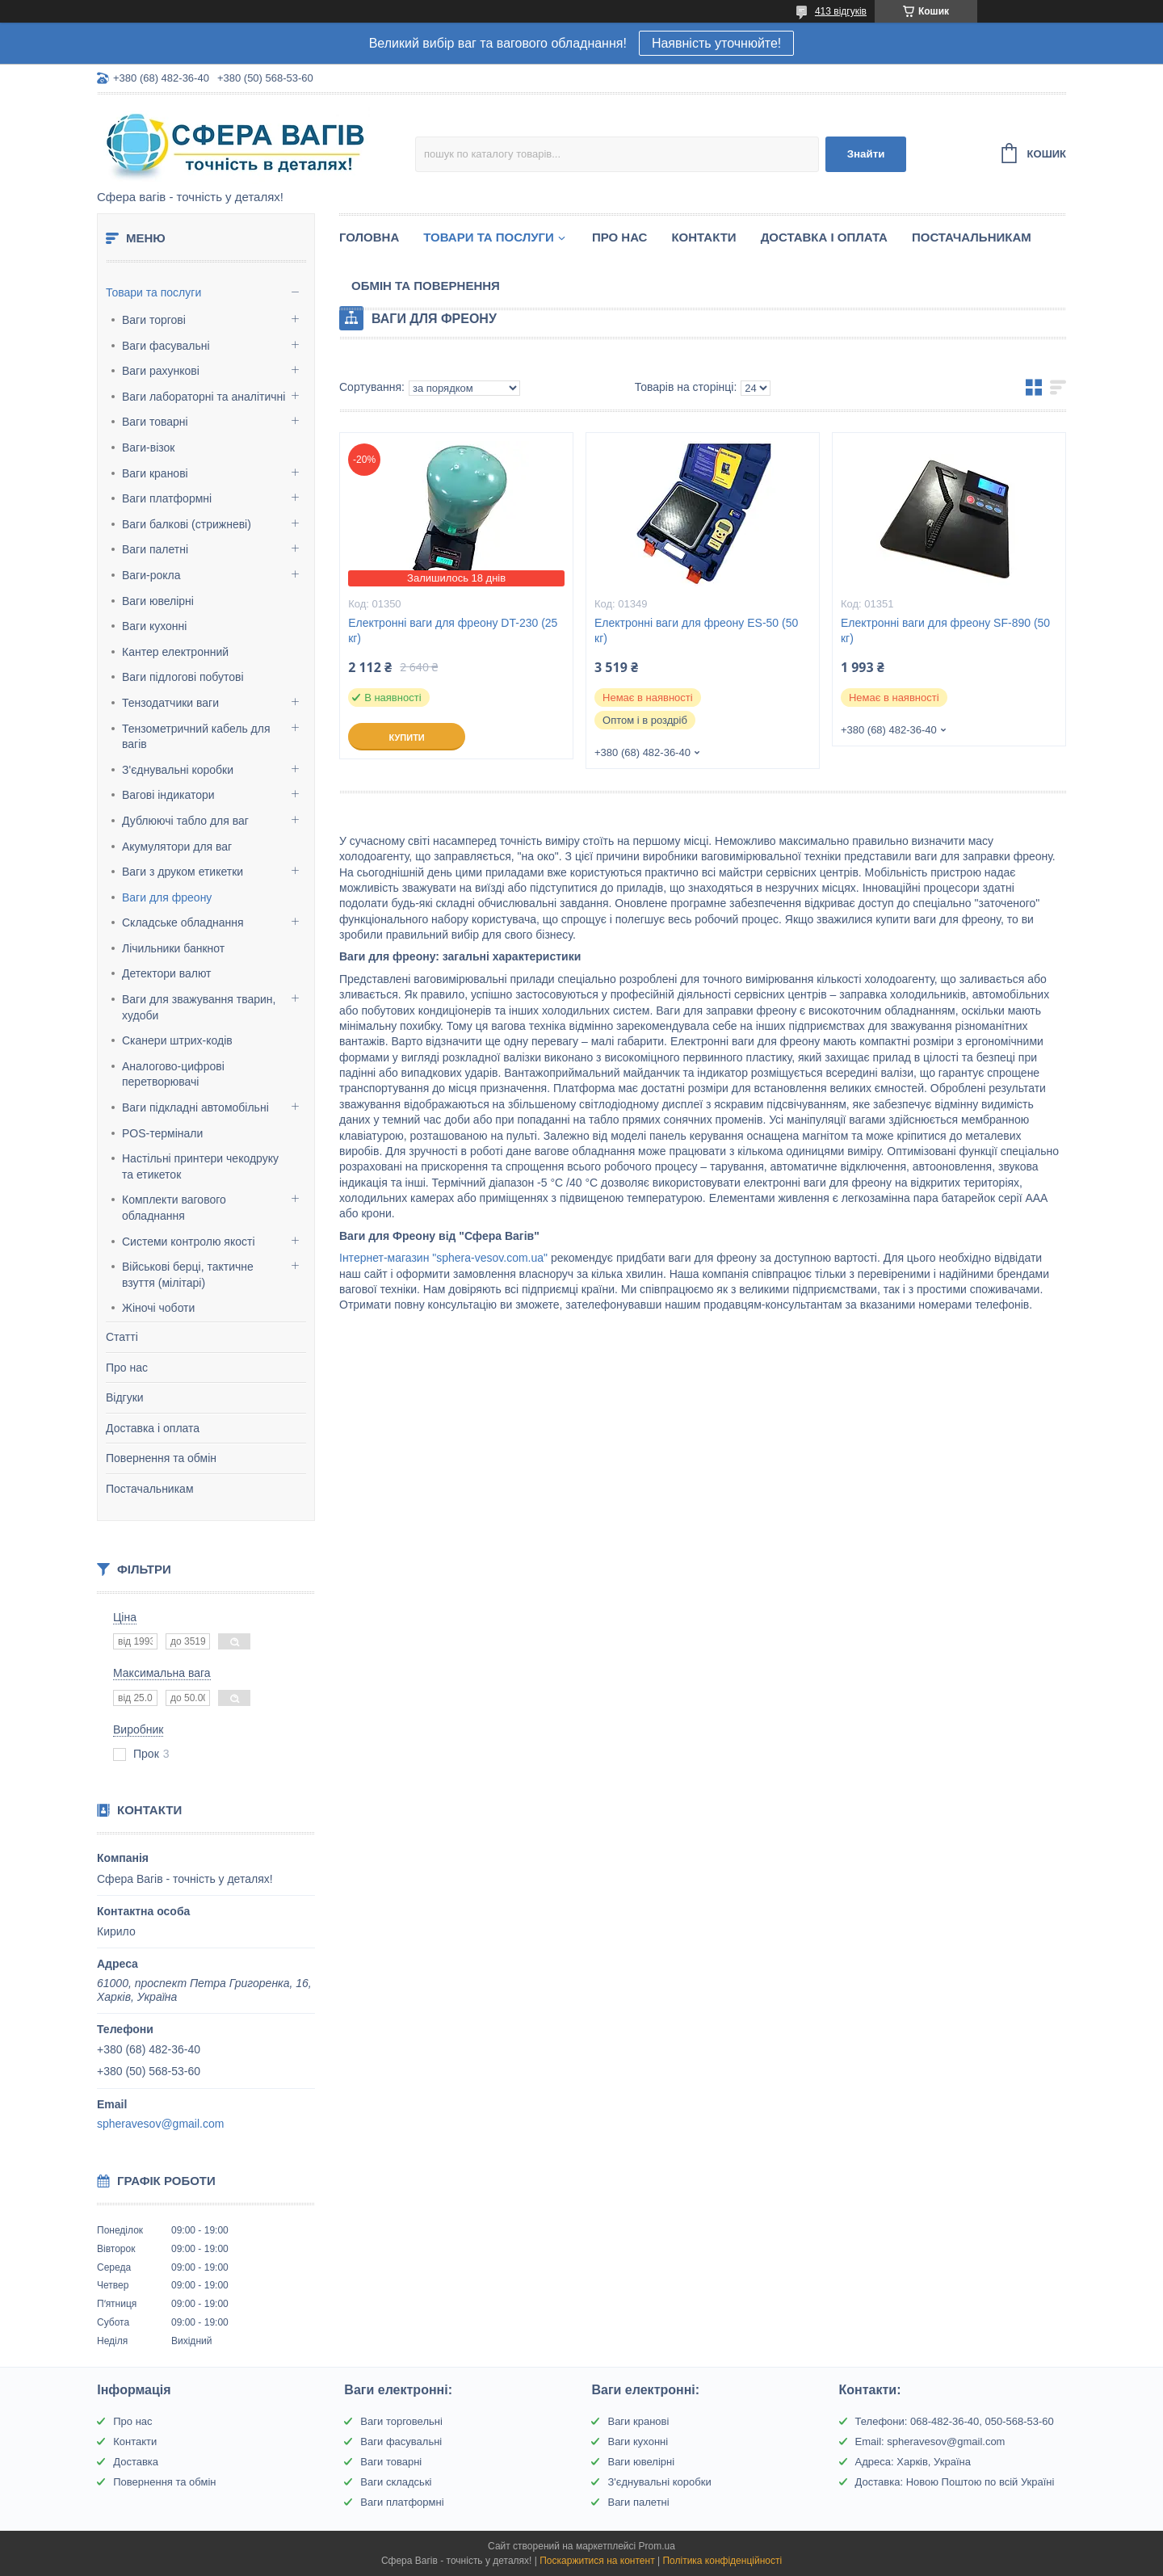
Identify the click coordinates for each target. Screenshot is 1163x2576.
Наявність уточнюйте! (716, 43)
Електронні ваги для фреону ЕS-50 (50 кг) (696, 630)
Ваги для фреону (167, 897)
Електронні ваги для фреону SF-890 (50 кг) (945, 630)
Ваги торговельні (401, 2421)
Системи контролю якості (188, 1241)
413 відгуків (841, 11)
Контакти (703, 237)
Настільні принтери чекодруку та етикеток (200, 1166)
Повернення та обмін (161, 1458)
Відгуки (125, 1397)
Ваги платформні (167, 498)
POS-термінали (162, 1133)
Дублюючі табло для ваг (185, 820)
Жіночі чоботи (158, 1307)
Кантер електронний (175, 651)
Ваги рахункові (160, 370)
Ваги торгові (154, 319)
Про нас (127, 1367)
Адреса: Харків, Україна (913, 2462)
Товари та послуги (153, 292)
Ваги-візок (148, 447)
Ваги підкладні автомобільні (195, 1107)
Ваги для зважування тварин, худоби (198, 1007)
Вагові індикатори (168, 794)
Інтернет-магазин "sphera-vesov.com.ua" (443, 1257)
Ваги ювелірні (158, 601)
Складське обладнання (183, 922)
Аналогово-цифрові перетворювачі (173, 1074)
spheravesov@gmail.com (160, 2123)
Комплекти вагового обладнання (174, 1207)
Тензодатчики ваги (170, 702)
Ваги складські (395, 2482)
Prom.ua (657, 2546)
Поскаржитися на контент (597, 2560)
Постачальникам (150, 1488)
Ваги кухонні (154, 626)
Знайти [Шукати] (866, 154)
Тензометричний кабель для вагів (196, 736)
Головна (369, 237)
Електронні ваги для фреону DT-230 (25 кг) (452, 630)
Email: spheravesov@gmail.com (930, 2441)
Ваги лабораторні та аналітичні (203, 396)
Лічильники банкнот (173, 948)
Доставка (135, 2462)
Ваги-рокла (151, 575)
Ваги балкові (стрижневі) (186, 524)
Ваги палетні (155, 549)
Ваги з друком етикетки (182, 871)
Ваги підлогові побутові (183, 676)
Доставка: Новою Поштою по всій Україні (955, 2482)
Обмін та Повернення (425, 285)
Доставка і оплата (152, 1428)
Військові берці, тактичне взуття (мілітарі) (188, 1274)
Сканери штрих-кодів (177, 1040)
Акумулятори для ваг (177, 846)
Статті (122, 1336)
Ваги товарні (155, 421)
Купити (406, 737)
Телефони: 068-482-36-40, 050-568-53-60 (954, 2421)
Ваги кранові (155, 473)
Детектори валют (167, 973)
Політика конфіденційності (722, 2560)
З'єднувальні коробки (177, 769)
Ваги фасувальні (166, 345)
